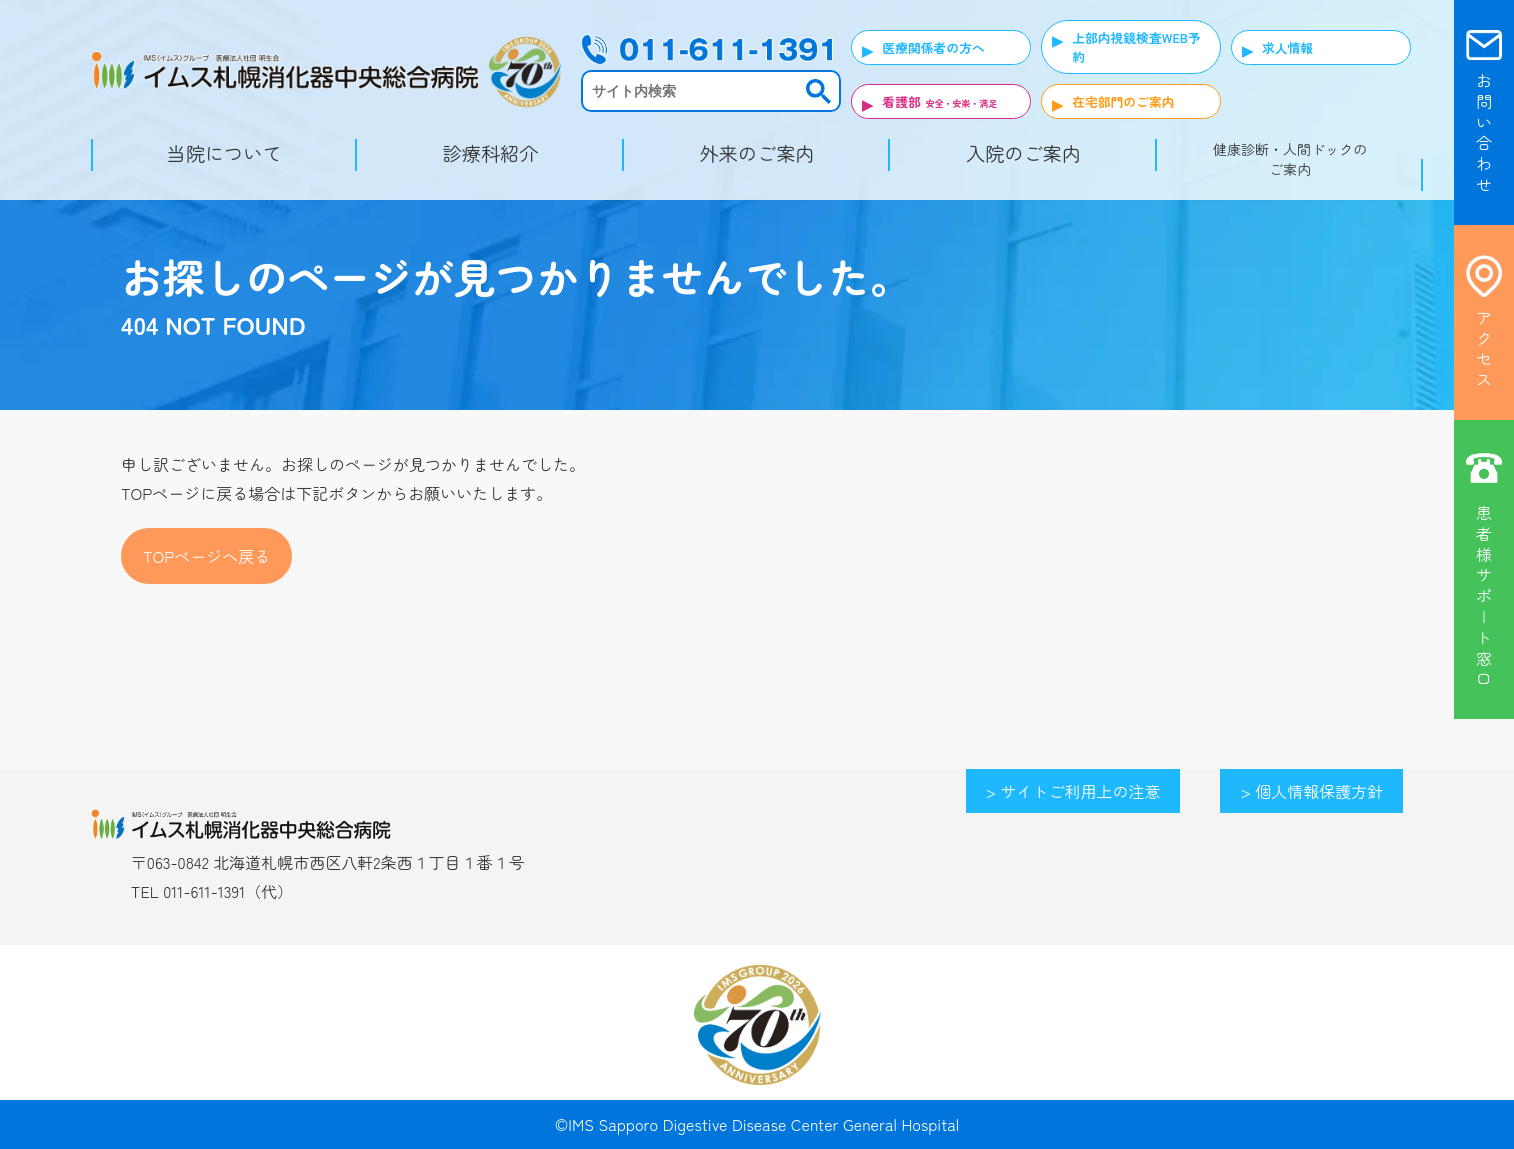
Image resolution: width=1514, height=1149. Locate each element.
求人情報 (1287, 47)
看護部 (901, 101)
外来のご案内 (756, 153)
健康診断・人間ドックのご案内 (1290, 159)
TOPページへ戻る (206, 556)
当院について (224, 153)
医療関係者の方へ (933, 47)
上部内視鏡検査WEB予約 (1136, 47)
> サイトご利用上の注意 (1073, 791)
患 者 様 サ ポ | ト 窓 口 (1484, 595)
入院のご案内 (1023, 153)
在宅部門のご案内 (1123, 101)
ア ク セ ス (1484, 348)
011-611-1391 (204, 891)
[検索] (693, 91)
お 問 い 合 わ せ (1484, 132)
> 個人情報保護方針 (1311, 791)
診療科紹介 (491, 153)
